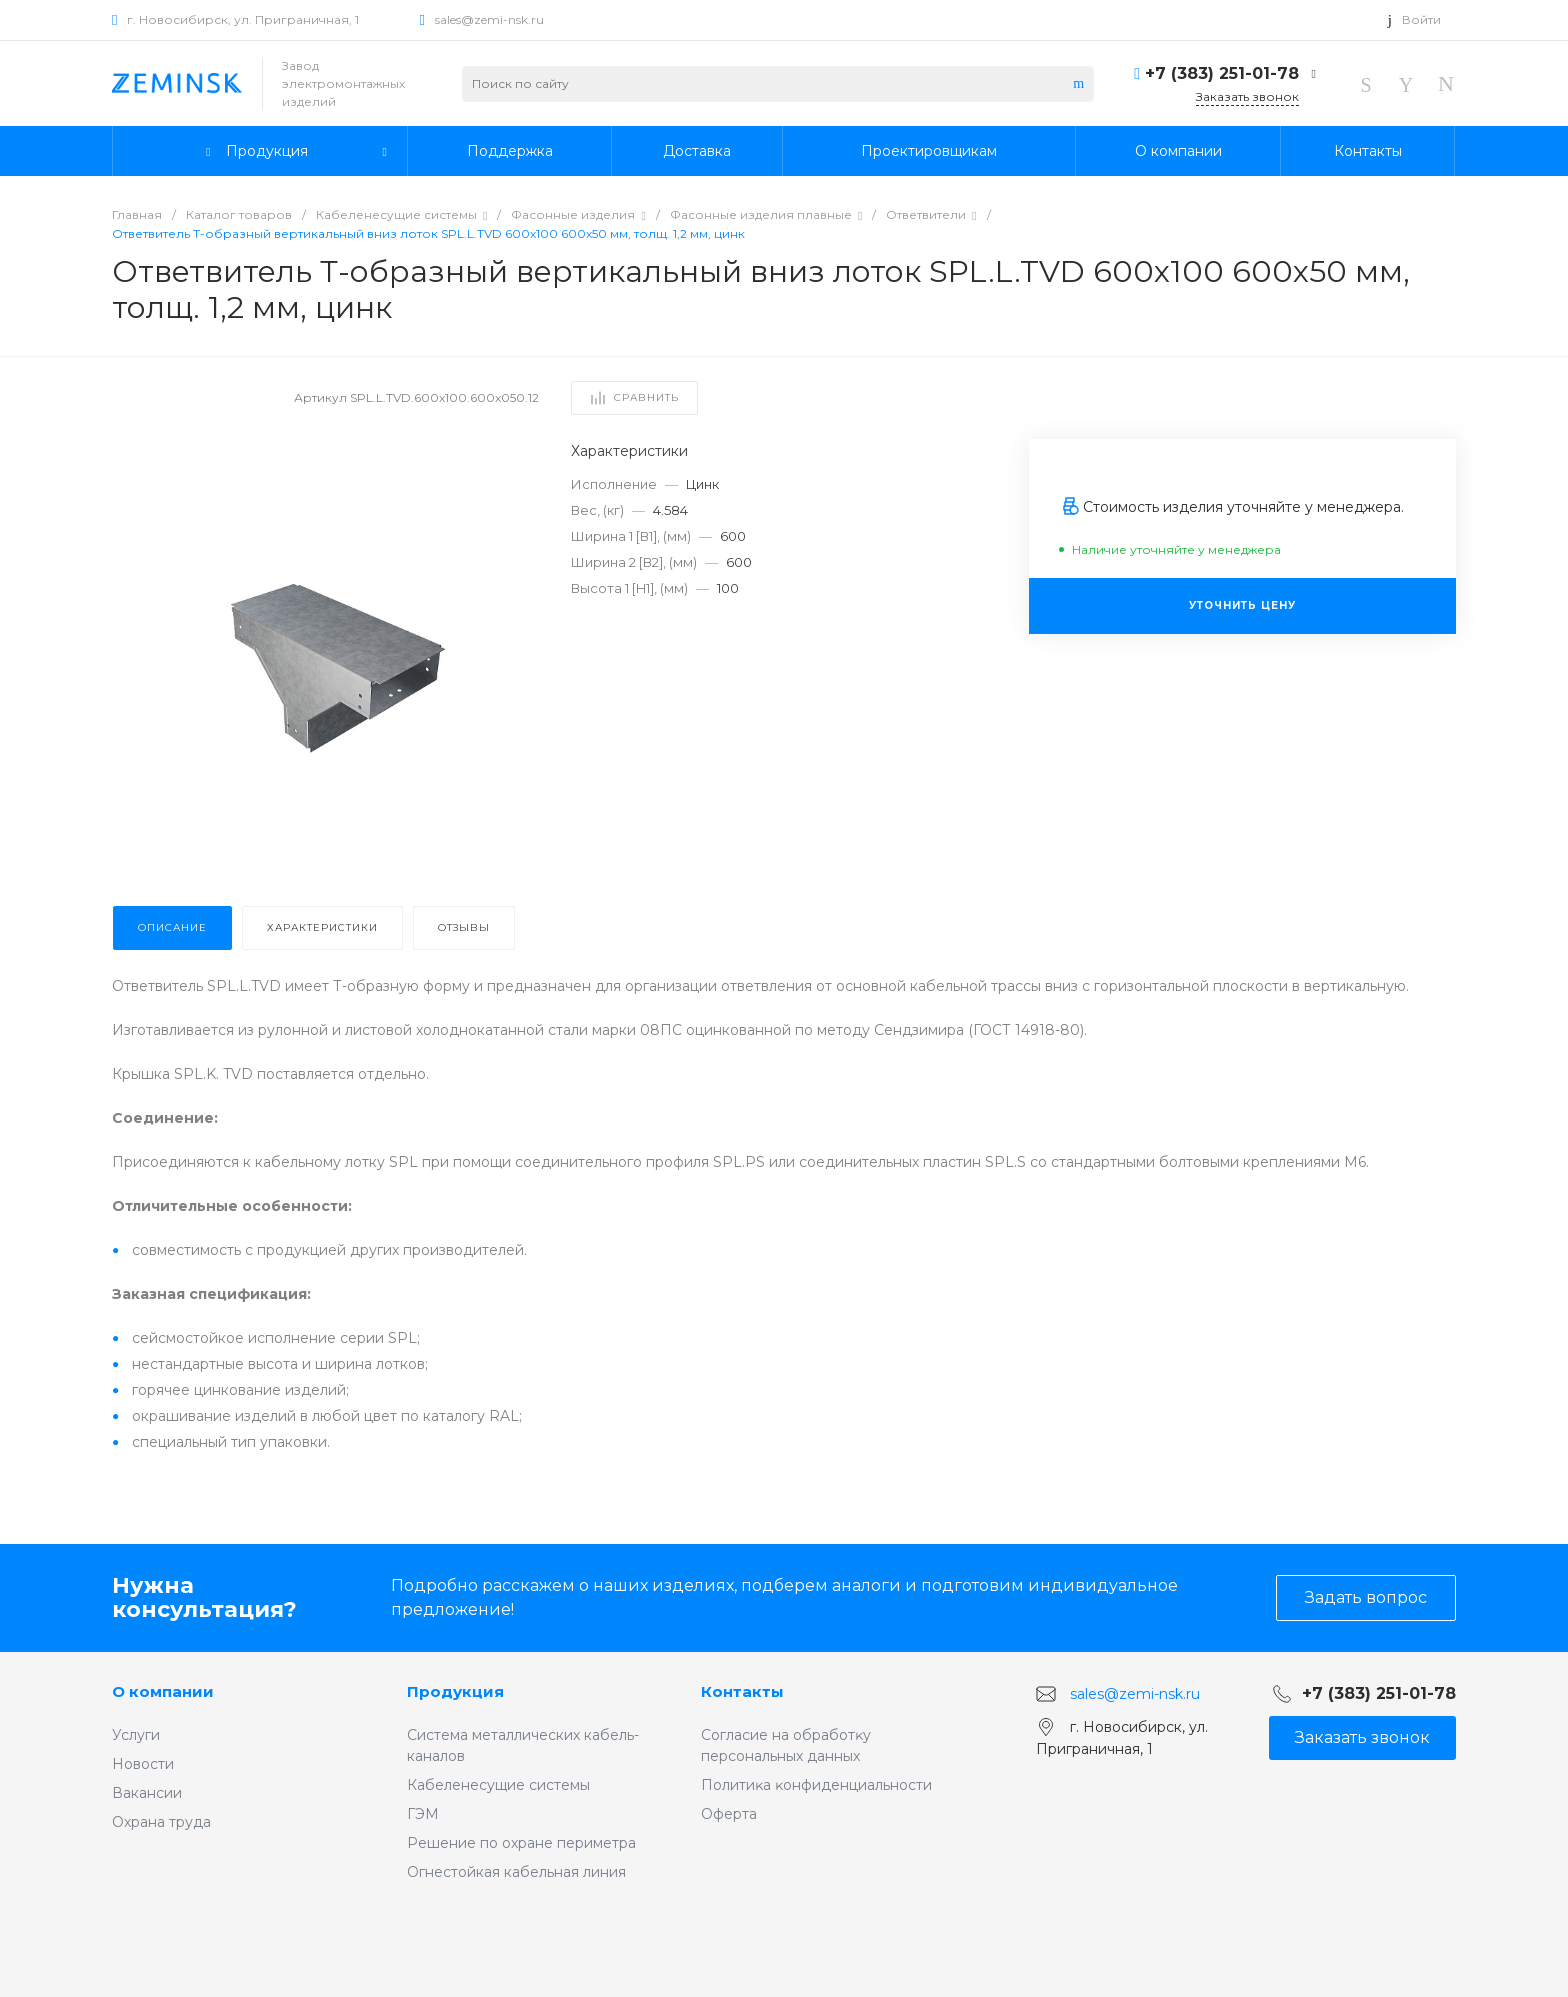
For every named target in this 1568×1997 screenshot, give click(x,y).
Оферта (729, 1814)
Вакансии (147, 1793)
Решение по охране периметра (521, 1843)
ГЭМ (423, 1814)
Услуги (136, 1735)
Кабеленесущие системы (498, 1785)
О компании (163, 1691)
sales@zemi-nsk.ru (489, 19)
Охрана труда (161, 1822)
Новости (143, 1764)
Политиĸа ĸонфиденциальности (816, 1785)
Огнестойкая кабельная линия (516, 1872)
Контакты (742, 1691)
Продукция (455, 1691)
